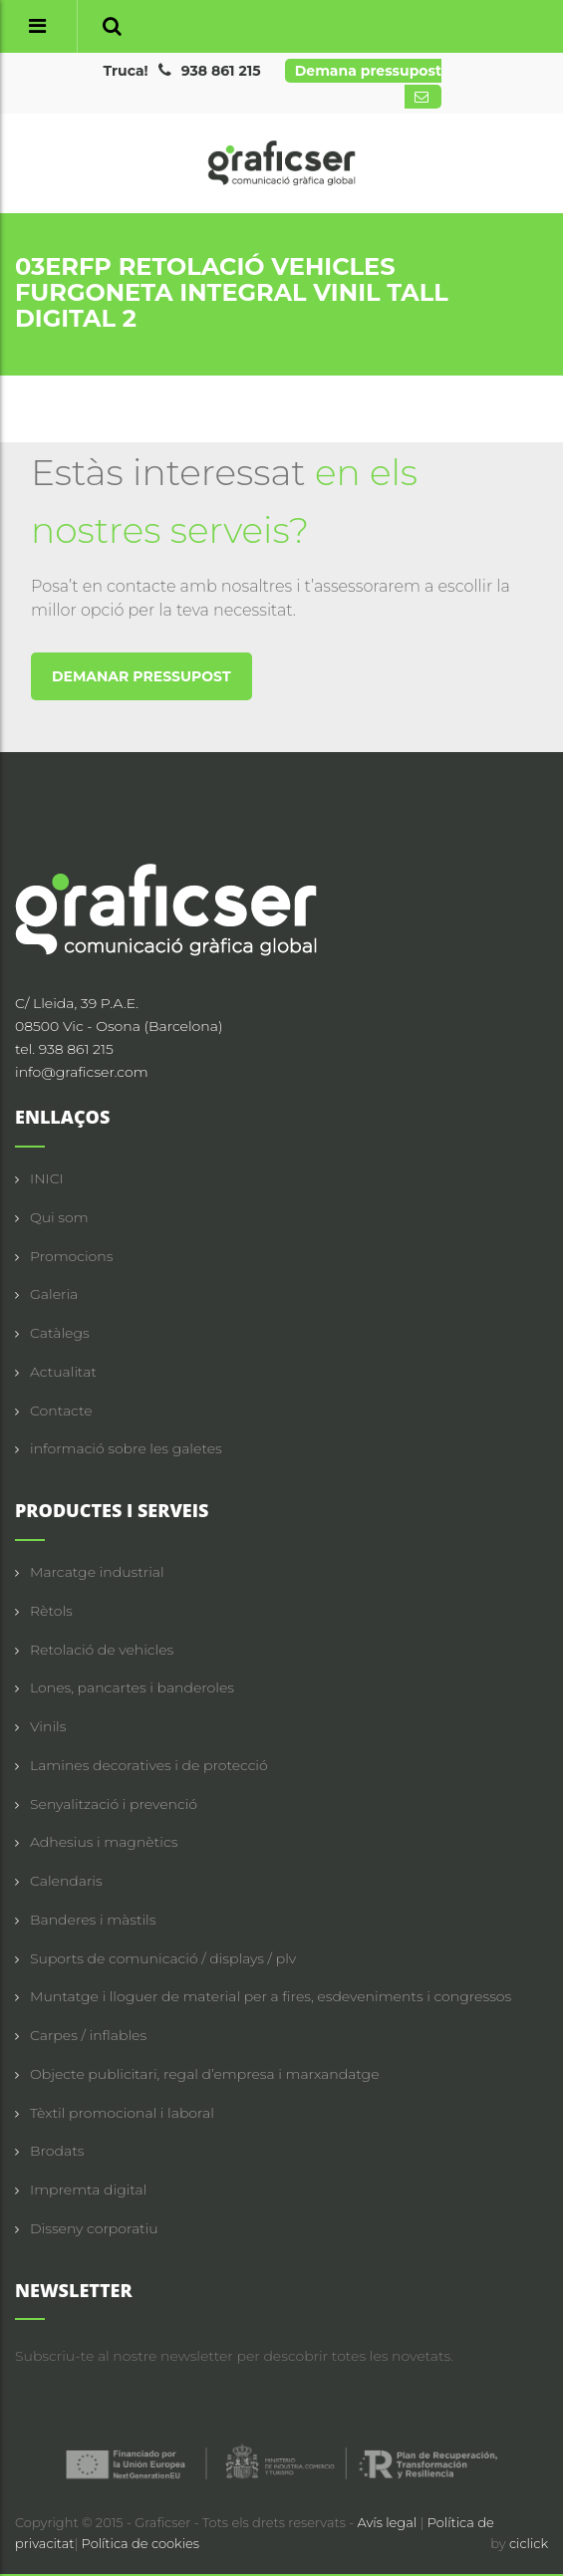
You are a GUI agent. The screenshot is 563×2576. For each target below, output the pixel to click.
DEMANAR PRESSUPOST (141, 676)
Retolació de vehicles (101, 1650)
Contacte (61, 1410)
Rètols (51, 1611)
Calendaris (66, 1881)
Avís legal (389, 2522)
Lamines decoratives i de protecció (149, 1765)
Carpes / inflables (88, 2035)
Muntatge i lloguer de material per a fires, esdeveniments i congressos (270, 1996)
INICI (47, 1178)
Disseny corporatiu (94, 2228)
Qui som (59, 1217)
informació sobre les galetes (126, 1448)
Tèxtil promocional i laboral (122, 2113)
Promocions (71, 1256)
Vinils (48, 1726)
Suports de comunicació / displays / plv (163, 1958)
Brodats (57, 2151)
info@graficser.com (81, 1072)
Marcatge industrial (97, 1572)
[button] (112, 26)
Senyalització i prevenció (113, 1804)
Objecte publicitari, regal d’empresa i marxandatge (205, 2074)
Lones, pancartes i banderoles (132, 1687)
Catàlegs (60, 1333)
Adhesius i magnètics (103, 1842)
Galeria (54, 1294)
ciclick (528, 2543)
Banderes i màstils (92, 1920)
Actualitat (63, 1372)
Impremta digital (88, 2189)
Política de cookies (141, 2543)
